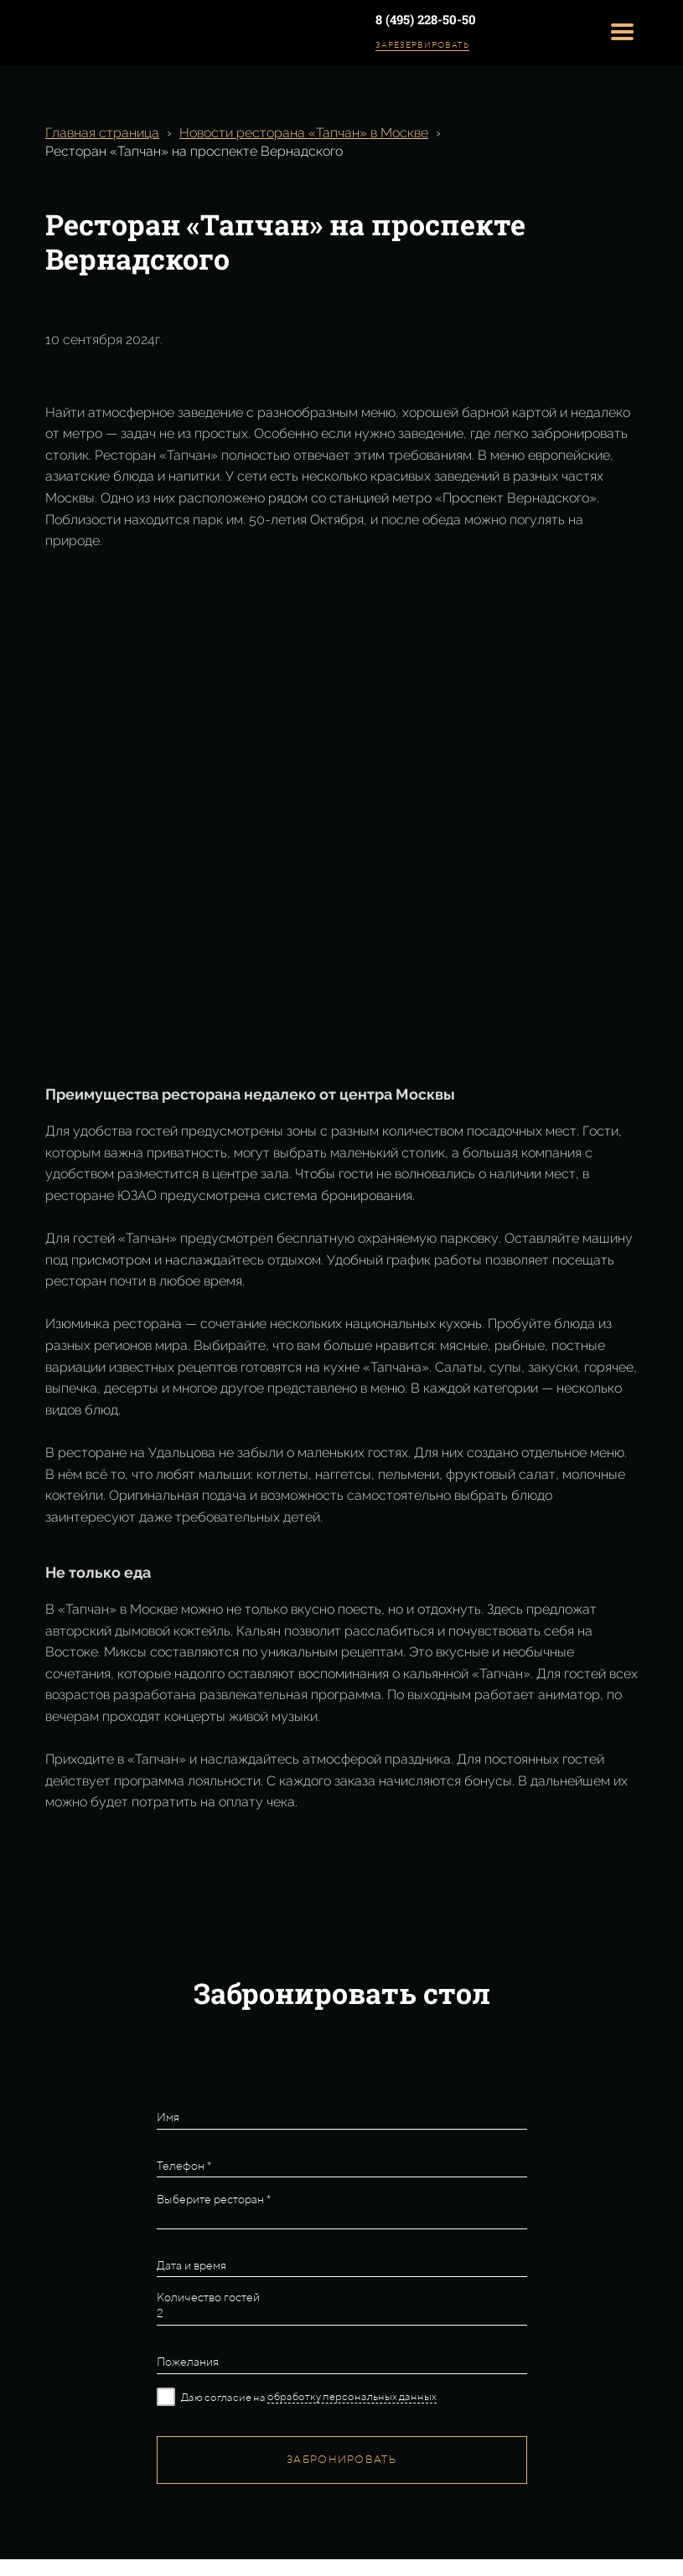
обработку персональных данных (352, 2396)
